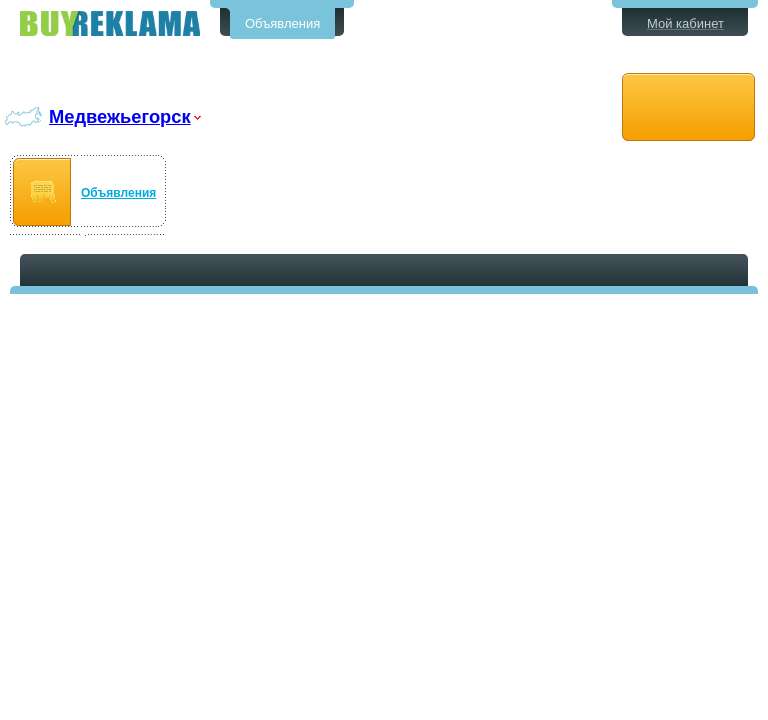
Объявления (282, 23)
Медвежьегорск (120, 116)
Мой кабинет (685, 23)
